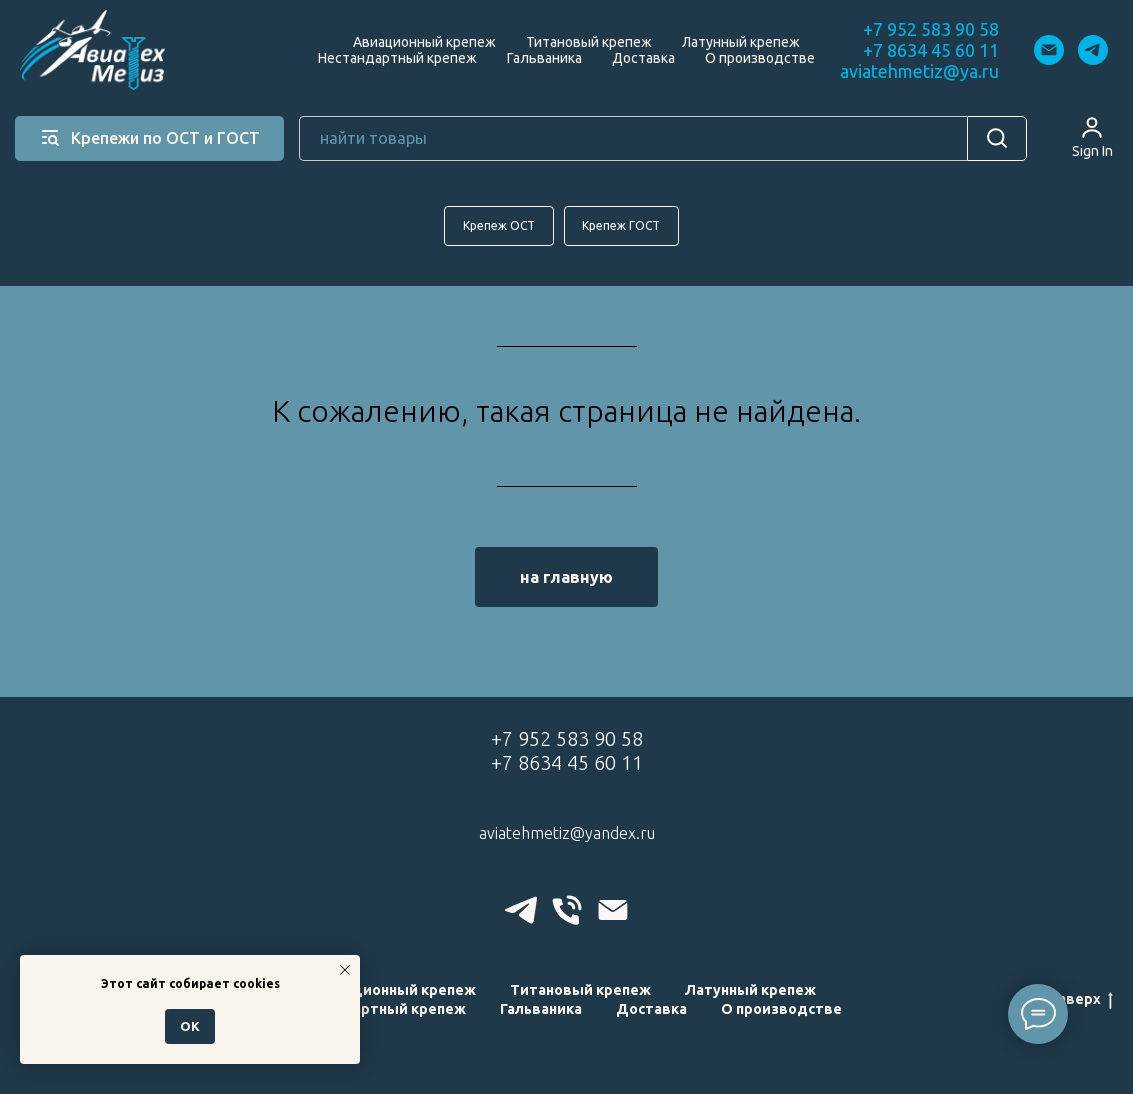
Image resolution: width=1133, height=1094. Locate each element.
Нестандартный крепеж (397, 58)
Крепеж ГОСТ (622, 225)
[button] (1092, 137)
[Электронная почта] (1049, 50)
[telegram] (1093, 50)
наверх (1081, 1001)
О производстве (760, 58)
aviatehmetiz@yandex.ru (567, 833)
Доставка (643, 58)
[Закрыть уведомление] (345, 970)
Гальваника (544, 58)
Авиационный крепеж (424, 42)
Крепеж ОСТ (499, 225)
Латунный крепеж (741, 42)
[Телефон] (567, 910)
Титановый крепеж (589, 42)
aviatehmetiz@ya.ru (919, 71)
